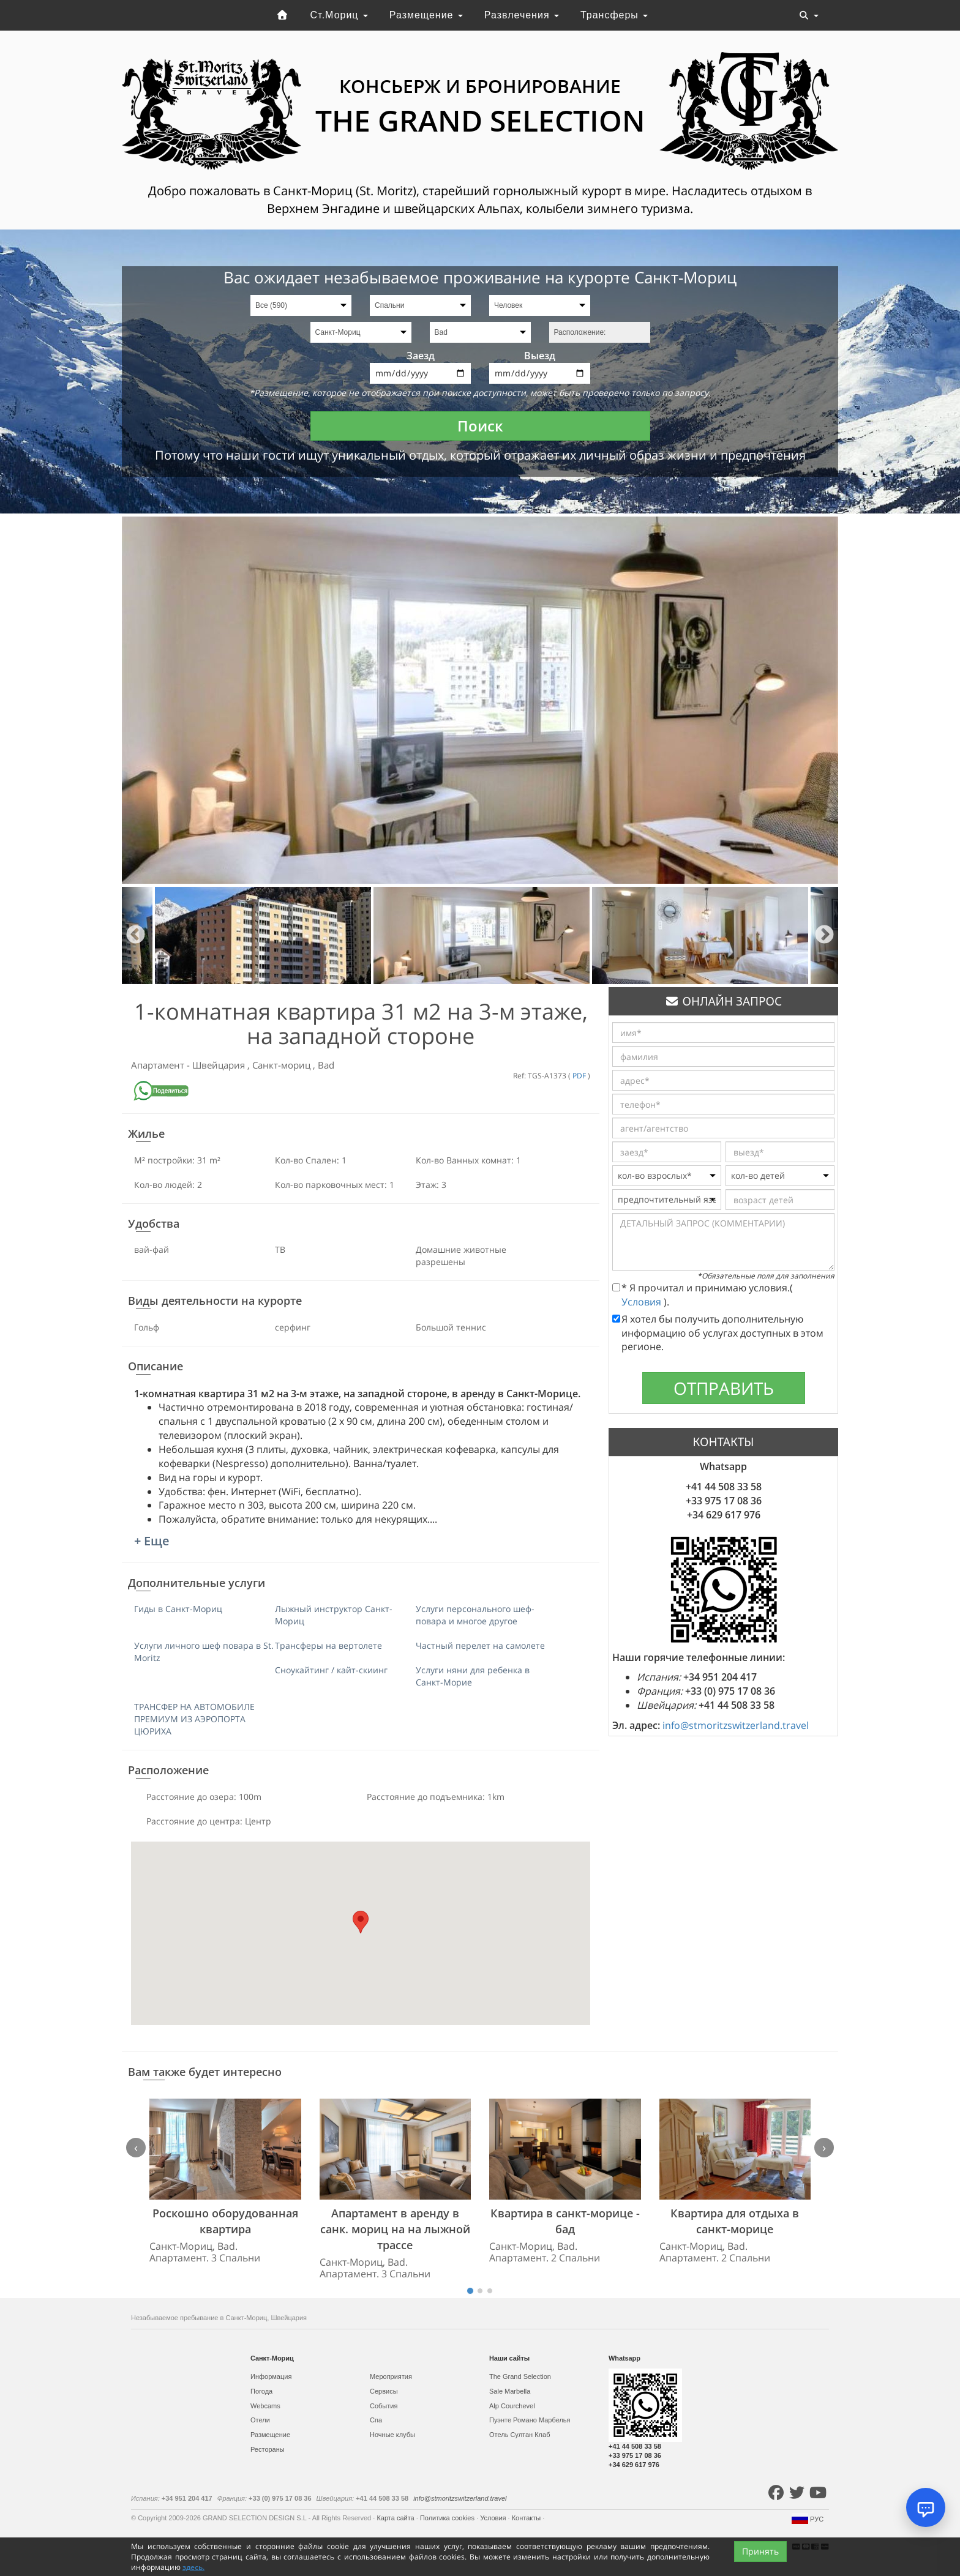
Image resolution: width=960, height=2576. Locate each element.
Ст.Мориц (339, 15)
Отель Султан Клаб (519, 2434)
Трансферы (614, 15)
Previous (135, 935)
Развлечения (521, 15)
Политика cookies (448, 2518)
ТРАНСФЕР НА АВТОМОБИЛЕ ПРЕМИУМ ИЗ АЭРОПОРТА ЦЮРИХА (194, 1719)
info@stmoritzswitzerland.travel (735, 1725)
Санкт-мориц (282, 1065)
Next (824, 935)
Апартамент (159, 1065)
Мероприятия (391, 2376)
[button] (361, 1922)
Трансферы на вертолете (328, 1645)
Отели (260, 2420)
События (383, 2406)
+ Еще (152, 1541)
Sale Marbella (509, 2391)
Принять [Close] (760, 2561)
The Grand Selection (520, 2376)
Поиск (480, 426)
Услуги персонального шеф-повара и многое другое (475, 1615)
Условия (642, 1302)
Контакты (527, 2518)
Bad (326, 1065)
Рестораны (267, 2449)
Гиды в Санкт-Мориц (178, 1609)
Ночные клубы (392, 2434)
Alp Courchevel (512, 2406)
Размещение (426, 15)
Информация (270, 2376)
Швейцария (219, 1065)
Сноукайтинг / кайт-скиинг (331, 1670)
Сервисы (384, 2391)
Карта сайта (396, 2518)
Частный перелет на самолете (480, 1645)
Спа (376, 2420)
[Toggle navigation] (808, 15)
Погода (261, 2391)
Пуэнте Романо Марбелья (530, 2420)
